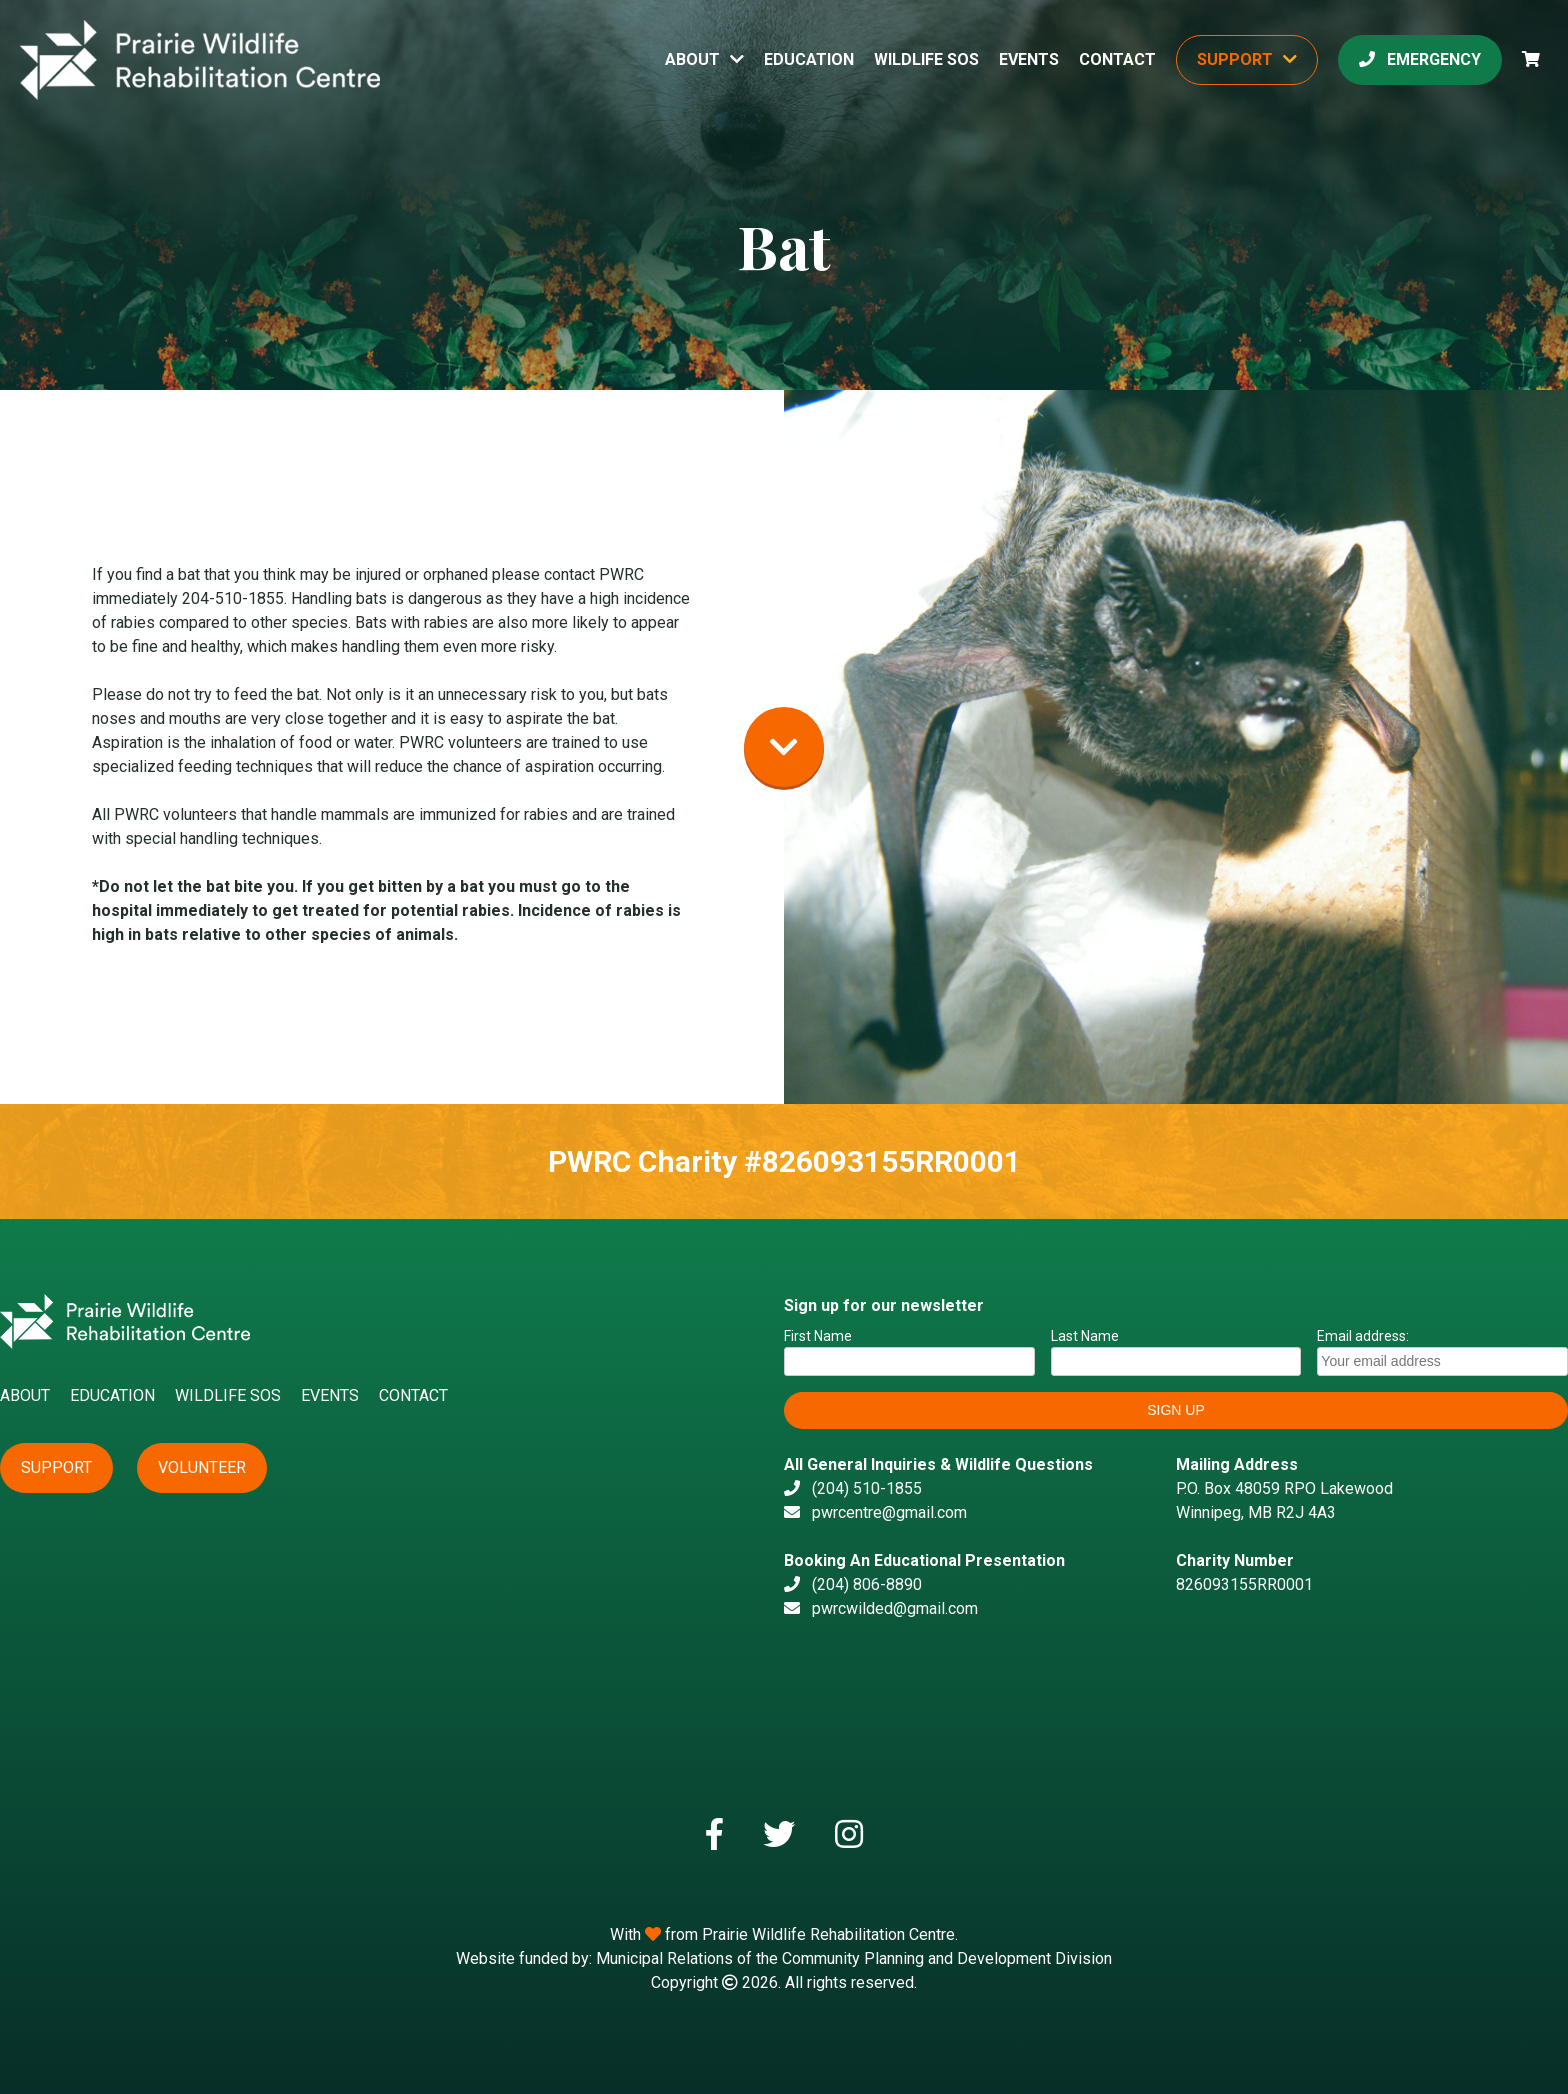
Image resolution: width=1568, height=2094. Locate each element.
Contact (1117, 59)
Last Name (1085, 1336)
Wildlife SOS (926, 59)
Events (1029, 59)
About (692, 59)
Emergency (1420, 59)
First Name (818, 1336)
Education (809, 59)
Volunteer (202, 1467)
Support (1235, 59)
